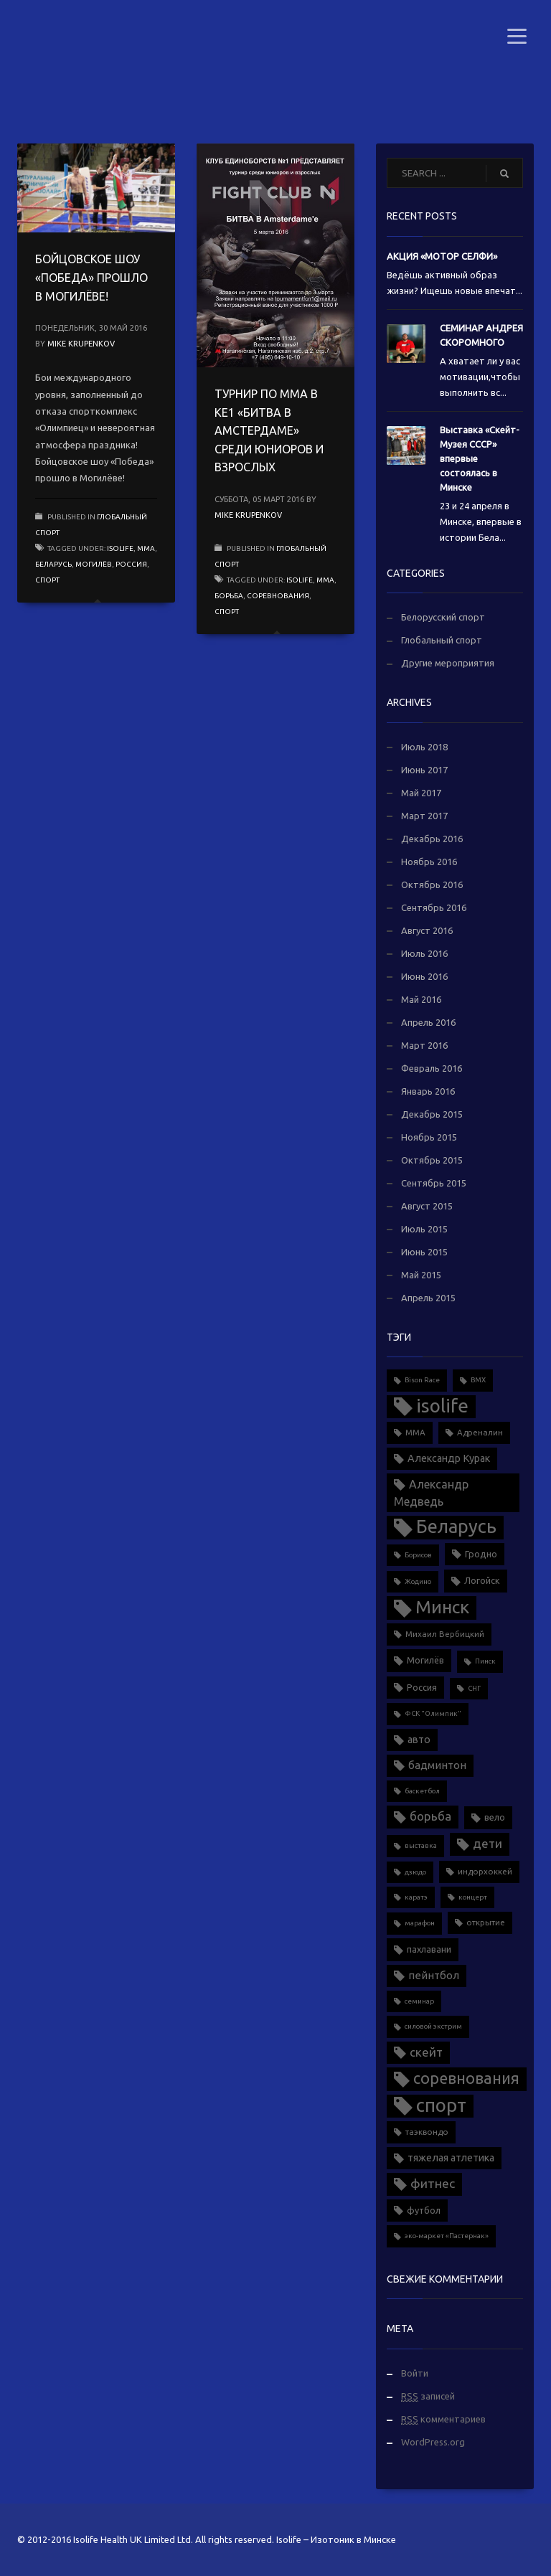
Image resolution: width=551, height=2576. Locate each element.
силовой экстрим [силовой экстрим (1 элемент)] (433, 2026)
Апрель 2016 (428, 1022)
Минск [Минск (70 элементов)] (442, 1607)
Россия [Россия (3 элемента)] (422, 1687)
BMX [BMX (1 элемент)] (478, 1380)
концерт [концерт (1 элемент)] (472, 1897)
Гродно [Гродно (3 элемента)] (481, 1554)
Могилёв (93, 564)
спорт (47, 580)
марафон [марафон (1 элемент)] (420, 1923)
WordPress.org (433, 2442)
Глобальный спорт (441, 640)
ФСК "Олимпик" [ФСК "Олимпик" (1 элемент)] (433, 1713)
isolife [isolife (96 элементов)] (442, 1405)
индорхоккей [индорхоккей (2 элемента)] (485, 1871)
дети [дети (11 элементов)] (487, 1843)
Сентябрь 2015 (433, 1183)
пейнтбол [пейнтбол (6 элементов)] (433, 1975)
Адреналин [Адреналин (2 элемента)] (480, 1432)
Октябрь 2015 (432, 1160)
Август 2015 (427, 1206)
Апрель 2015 (428, 1298)
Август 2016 (427, 930)
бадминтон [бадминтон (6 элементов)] (437, 1765)
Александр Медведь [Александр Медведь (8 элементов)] (431, 1493)
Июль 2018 (424, 747)
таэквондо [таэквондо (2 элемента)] (426, 2131)
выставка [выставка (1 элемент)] (421, 1845)
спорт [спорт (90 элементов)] (441, 2105)
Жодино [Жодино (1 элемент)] (418, 1581)
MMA (146, 548)
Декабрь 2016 (432, 839)
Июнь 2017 (424, 770)
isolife (120, 548)
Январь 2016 (428, 1091)
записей (428, 2396)
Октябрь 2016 (432, 884)
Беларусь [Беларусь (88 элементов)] (456, 1526)
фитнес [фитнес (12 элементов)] (432, 2183)
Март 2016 (424, 1045)
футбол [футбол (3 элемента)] (424, 2210)
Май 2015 (421, 1275)
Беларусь (53, 564)
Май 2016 (421, 999)
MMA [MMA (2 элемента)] (415, 1432)
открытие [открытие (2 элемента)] (485, 1922)
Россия (131, 564)
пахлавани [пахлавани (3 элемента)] (429, 1949)
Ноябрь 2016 (429, 862)
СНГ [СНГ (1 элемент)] (474, 1688)
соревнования (278, 596)
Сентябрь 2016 (433, 907)
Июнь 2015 (424, 1252)
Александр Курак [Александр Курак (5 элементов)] (449, 1458)
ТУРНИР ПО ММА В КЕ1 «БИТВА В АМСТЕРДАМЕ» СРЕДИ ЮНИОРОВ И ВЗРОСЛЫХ (269, 430)
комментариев (443, 2419)
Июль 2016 (424, 953)
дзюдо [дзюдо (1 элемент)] (415, 1872)
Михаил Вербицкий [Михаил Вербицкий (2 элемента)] (444, 1633)
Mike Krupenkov (81, 343)
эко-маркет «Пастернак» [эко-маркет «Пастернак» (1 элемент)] (447, 2236)
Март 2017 (424, 816)
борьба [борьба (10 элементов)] (430, 1816)
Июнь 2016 (424, 976)
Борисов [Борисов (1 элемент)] (418, 1555)
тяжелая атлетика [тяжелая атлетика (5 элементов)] (451, 2158)
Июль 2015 (424, 1229)
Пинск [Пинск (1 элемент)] (485, 1661)
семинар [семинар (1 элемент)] (419, 2001)
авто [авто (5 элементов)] (419, 1739)
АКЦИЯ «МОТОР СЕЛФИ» (442, 256)
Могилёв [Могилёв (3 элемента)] (425, 1660)
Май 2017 (421, 793)
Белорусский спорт (443, 617)
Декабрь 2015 (432, 1114)
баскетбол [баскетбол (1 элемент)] (422, 1791)
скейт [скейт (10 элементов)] (426, 2052)
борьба (229, 596)
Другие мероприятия (447, 663)
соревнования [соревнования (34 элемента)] (466, 2078)
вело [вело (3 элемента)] (494, 1817)
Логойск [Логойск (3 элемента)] (482, 1580)
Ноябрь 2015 (429, 1137)
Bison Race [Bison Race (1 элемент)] (422, 1380)
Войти (414, 2373)
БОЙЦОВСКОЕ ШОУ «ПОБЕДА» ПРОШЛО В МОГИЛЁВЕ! (91, 277)
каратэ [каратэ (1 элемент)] (416, 1897)
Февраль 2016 (431, 1068)
